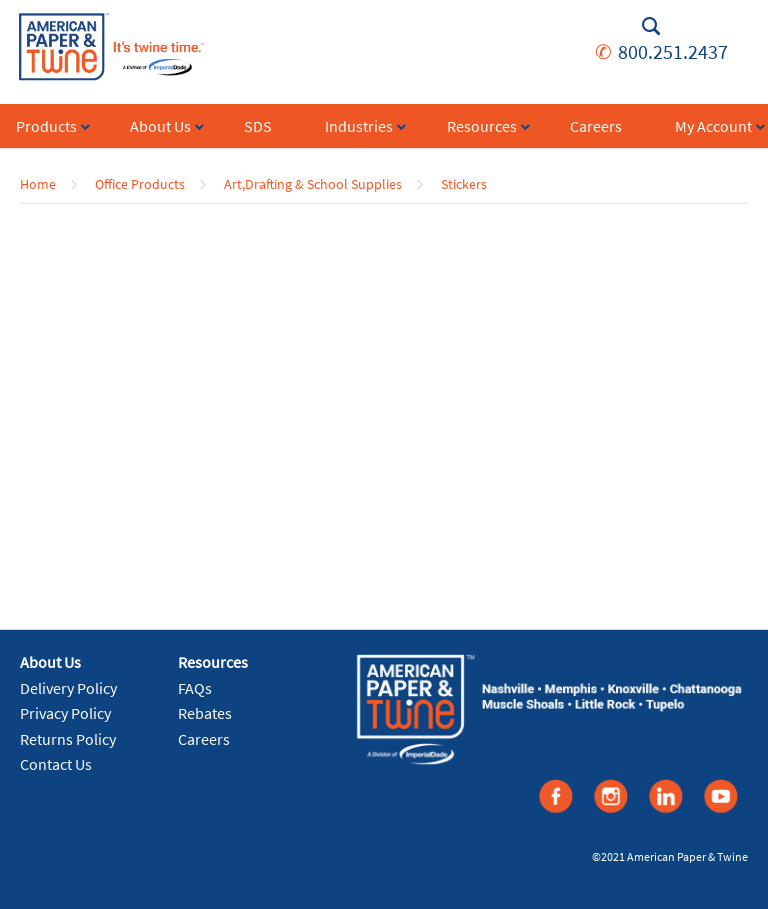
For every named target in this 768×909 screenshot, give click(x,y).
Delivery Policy (68, 688)
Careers (204, 739)
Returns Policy (68, 739)
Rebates (205, 713)
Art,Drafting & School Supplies (313, 184)
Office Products (140, 184)
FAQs (195, 688)
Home (38, 184)
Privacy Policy (65, 713)
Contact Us (56, 764)
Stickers (464, 184)
